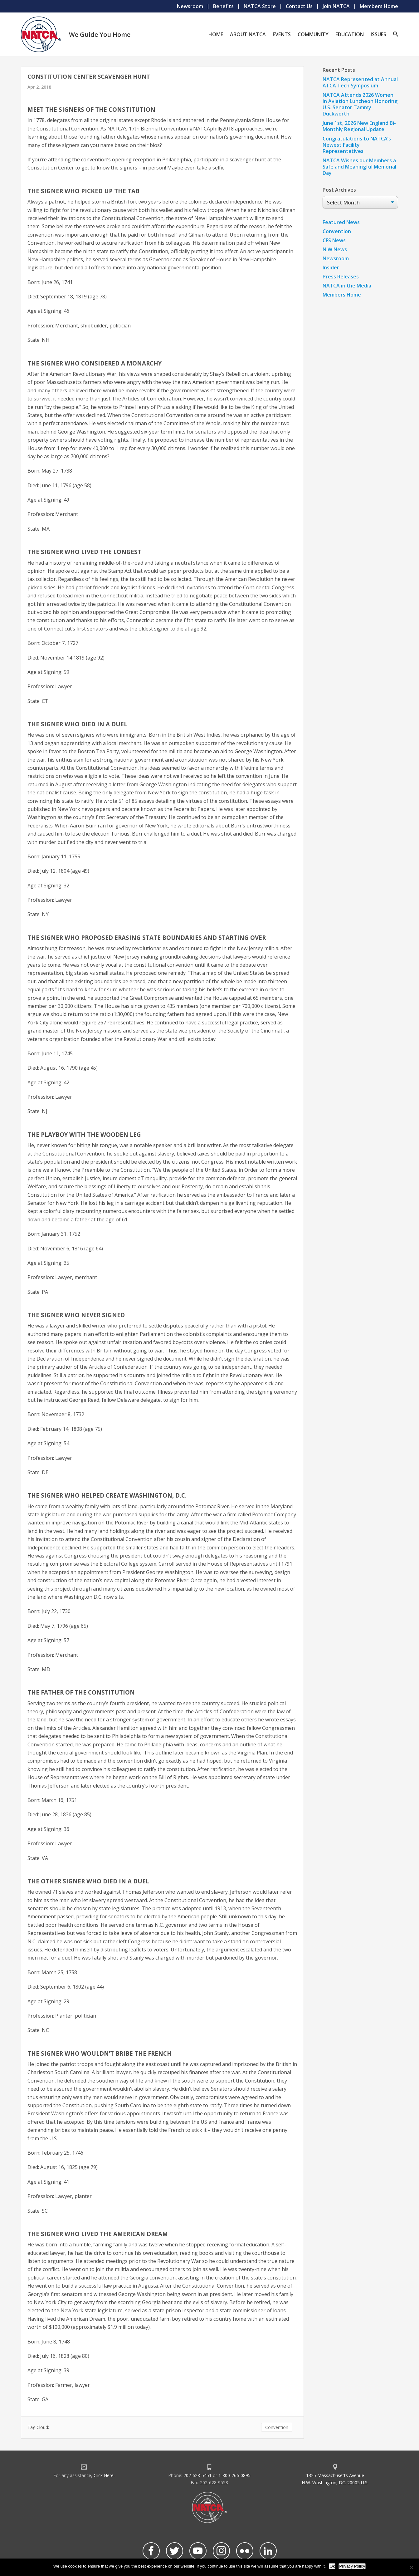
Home (215, 34)
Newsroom (190, 6)
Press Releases (341, 276)
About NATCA (248, 34)
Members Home (379, 6)
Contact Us (299, 6)
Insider (331, 267)
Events (282, 34)
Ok (332, 2566)
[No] (411, 2567)
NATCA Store (260, 6)
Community (313, 34)
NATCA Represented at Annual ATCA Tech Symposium (360, 82)
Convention (276, 2427)
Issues (378, 34)
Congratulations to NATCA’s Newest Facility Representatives (357, 145)
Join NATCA (336, 6)
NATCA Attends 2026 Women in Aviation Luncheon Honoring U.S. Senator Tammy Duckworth (360, 104)
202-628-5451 (197, 2475)
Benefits (223, 6)
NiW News (335, 249)
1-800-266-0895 (234, 2475)
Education (349, 34)
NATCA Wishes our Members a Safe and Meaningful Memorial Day (359, 166)
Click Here (104, 2475)
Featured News (341, 222)
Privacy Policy (352, 2566)
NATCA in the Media (347, 285)
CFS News (334, 240)
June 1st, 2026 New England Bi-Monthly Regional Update (359, 126)
